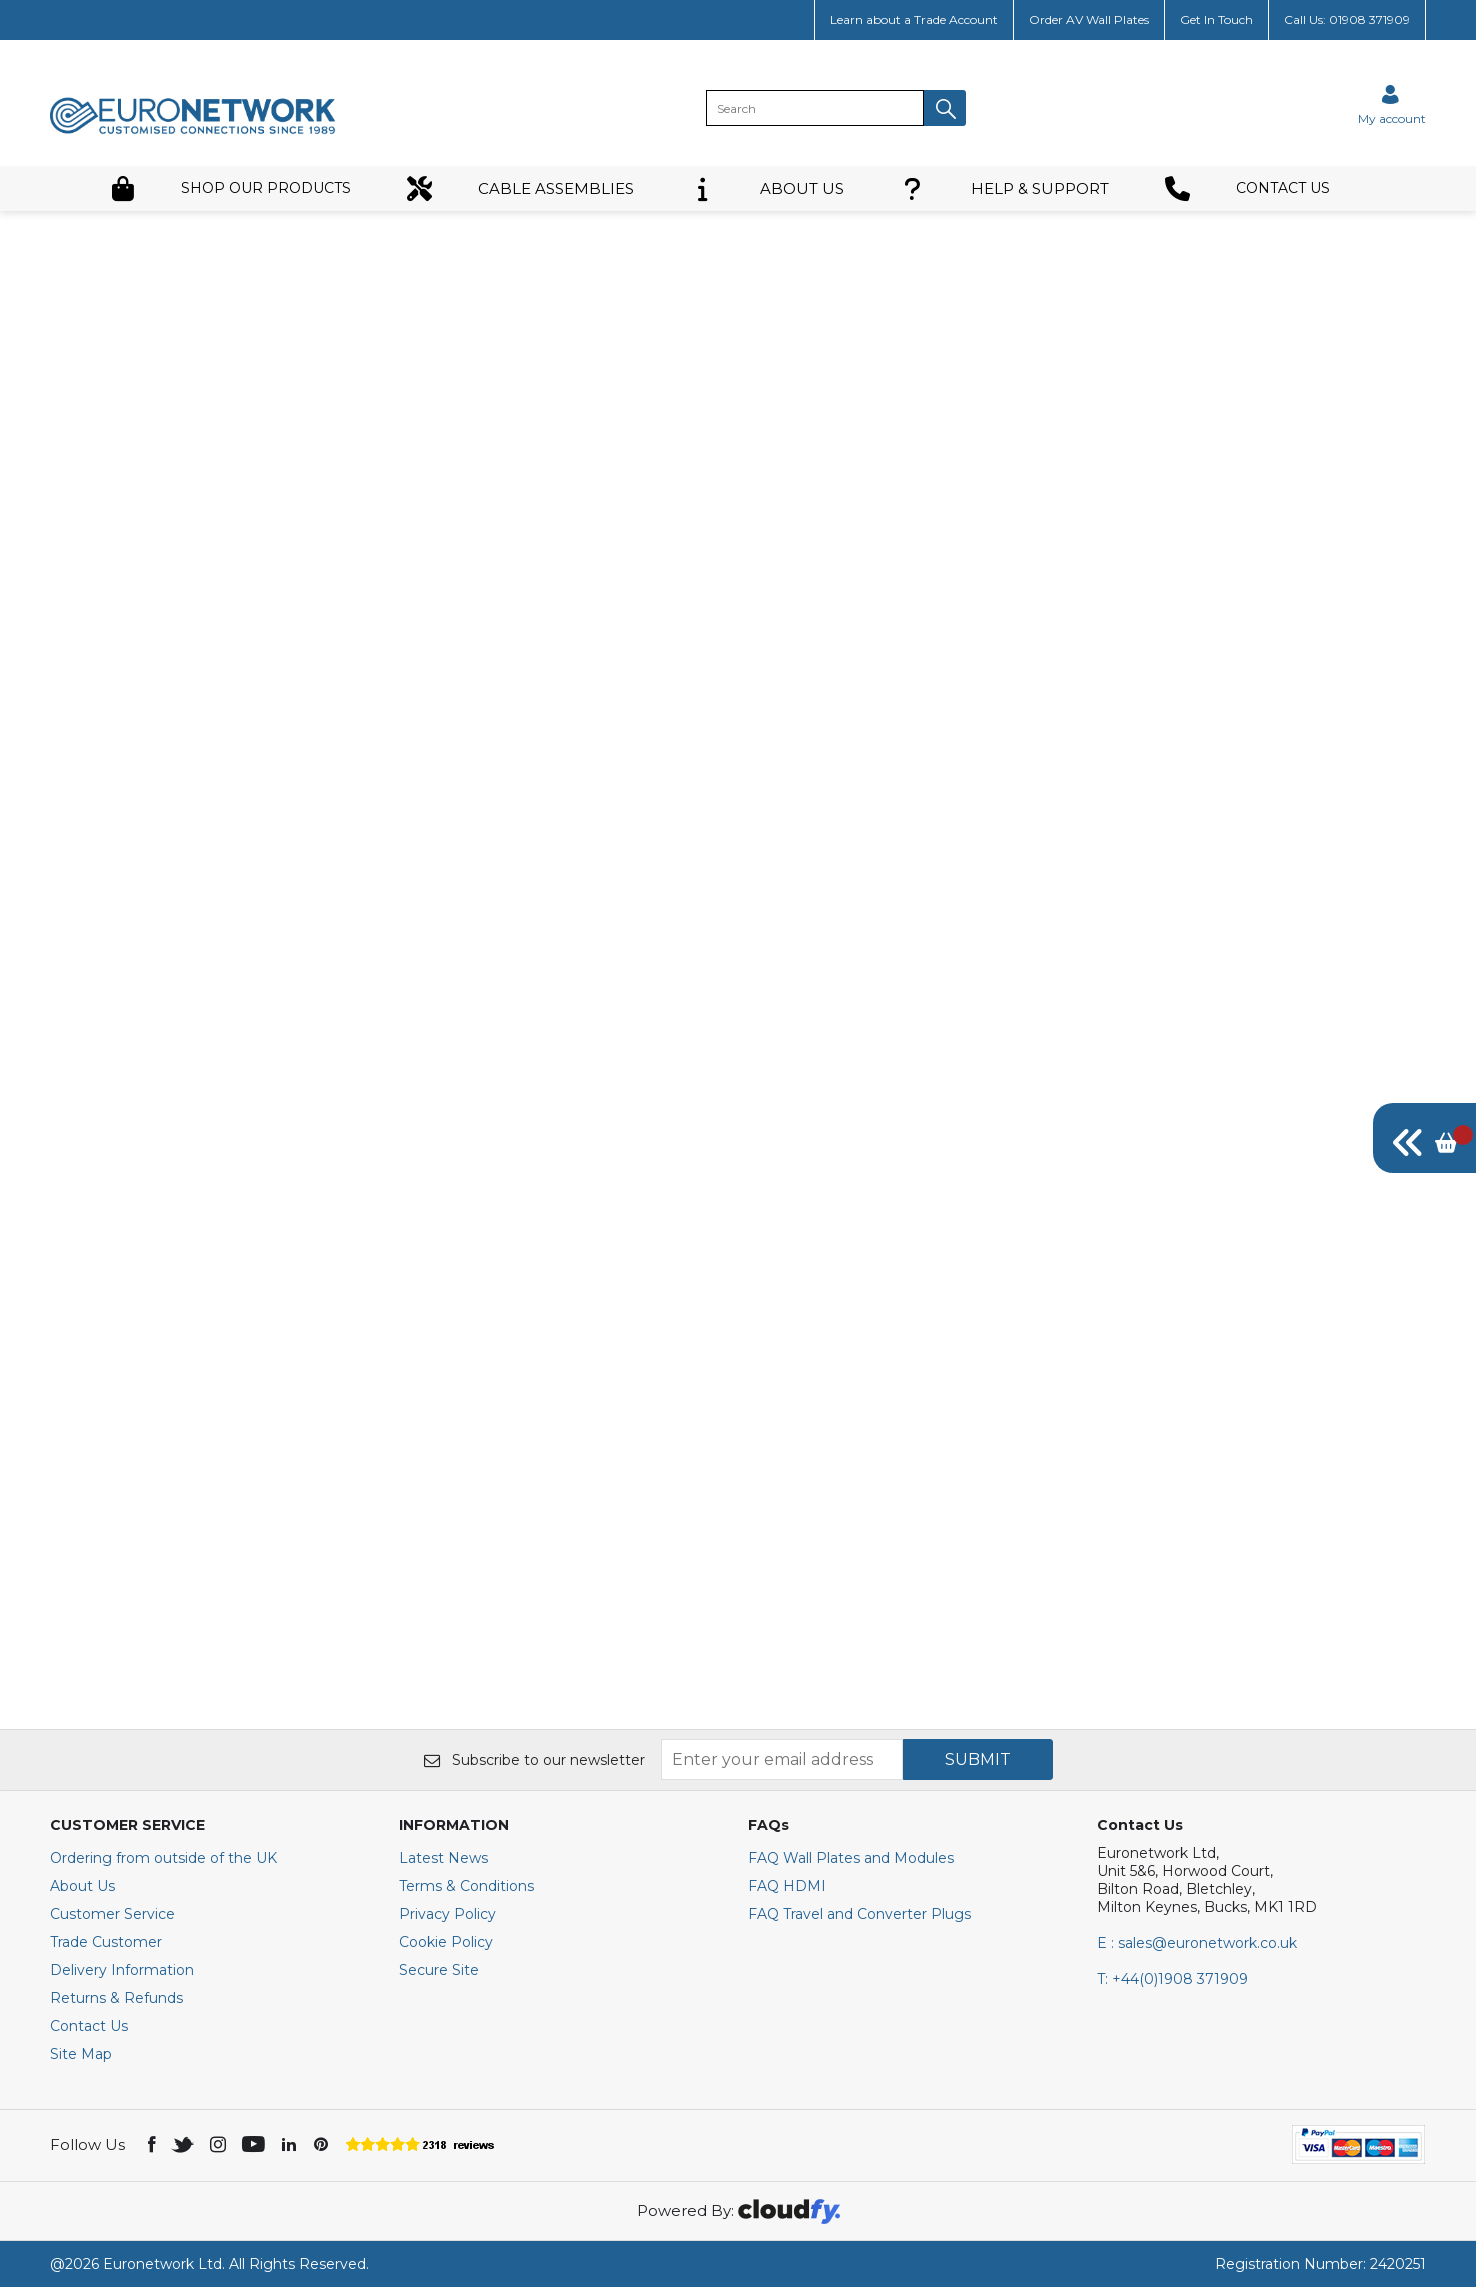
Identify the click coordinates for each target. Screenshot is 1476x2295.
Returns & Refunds (116, 2006)
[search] (815, 108)
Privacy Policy (447, 1922)
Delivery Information (122, 1978)
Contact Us (89, 2034)
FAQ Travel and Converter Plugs (859, 1922)
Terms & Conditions (466, 1894)
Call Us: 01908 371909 (1347, 19)
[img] (1424, 1138)
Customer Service (112, 1922)
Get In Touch (1216, 19)
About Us (82, 1894)
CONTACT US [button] (1247, 188)
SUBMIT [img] (978, 1767)
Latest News (443, 1866)
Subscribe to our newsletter (534, 1768)
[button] (945, 108)
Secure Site (439, 1978)
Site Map (81, 2062)
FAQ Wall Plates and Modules (851, 1866)
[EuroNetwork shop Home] (193, 132)
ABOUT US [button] (767, 188)
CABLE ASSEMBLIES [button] (520, 188)
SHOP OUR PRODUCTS (230, 188)
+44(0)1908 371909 (1172, 1987)
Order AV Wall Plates (1089, 19)
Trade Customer (106, 1950)
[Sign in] (1392, 104)
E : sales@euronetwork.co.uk (1197, 1951)
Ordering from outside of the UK (163, 1866)
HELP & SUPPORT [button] (1004, 188)
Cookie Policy (446, 1950)
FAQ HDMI (787, 1894)
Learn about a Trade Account (914, 19)
